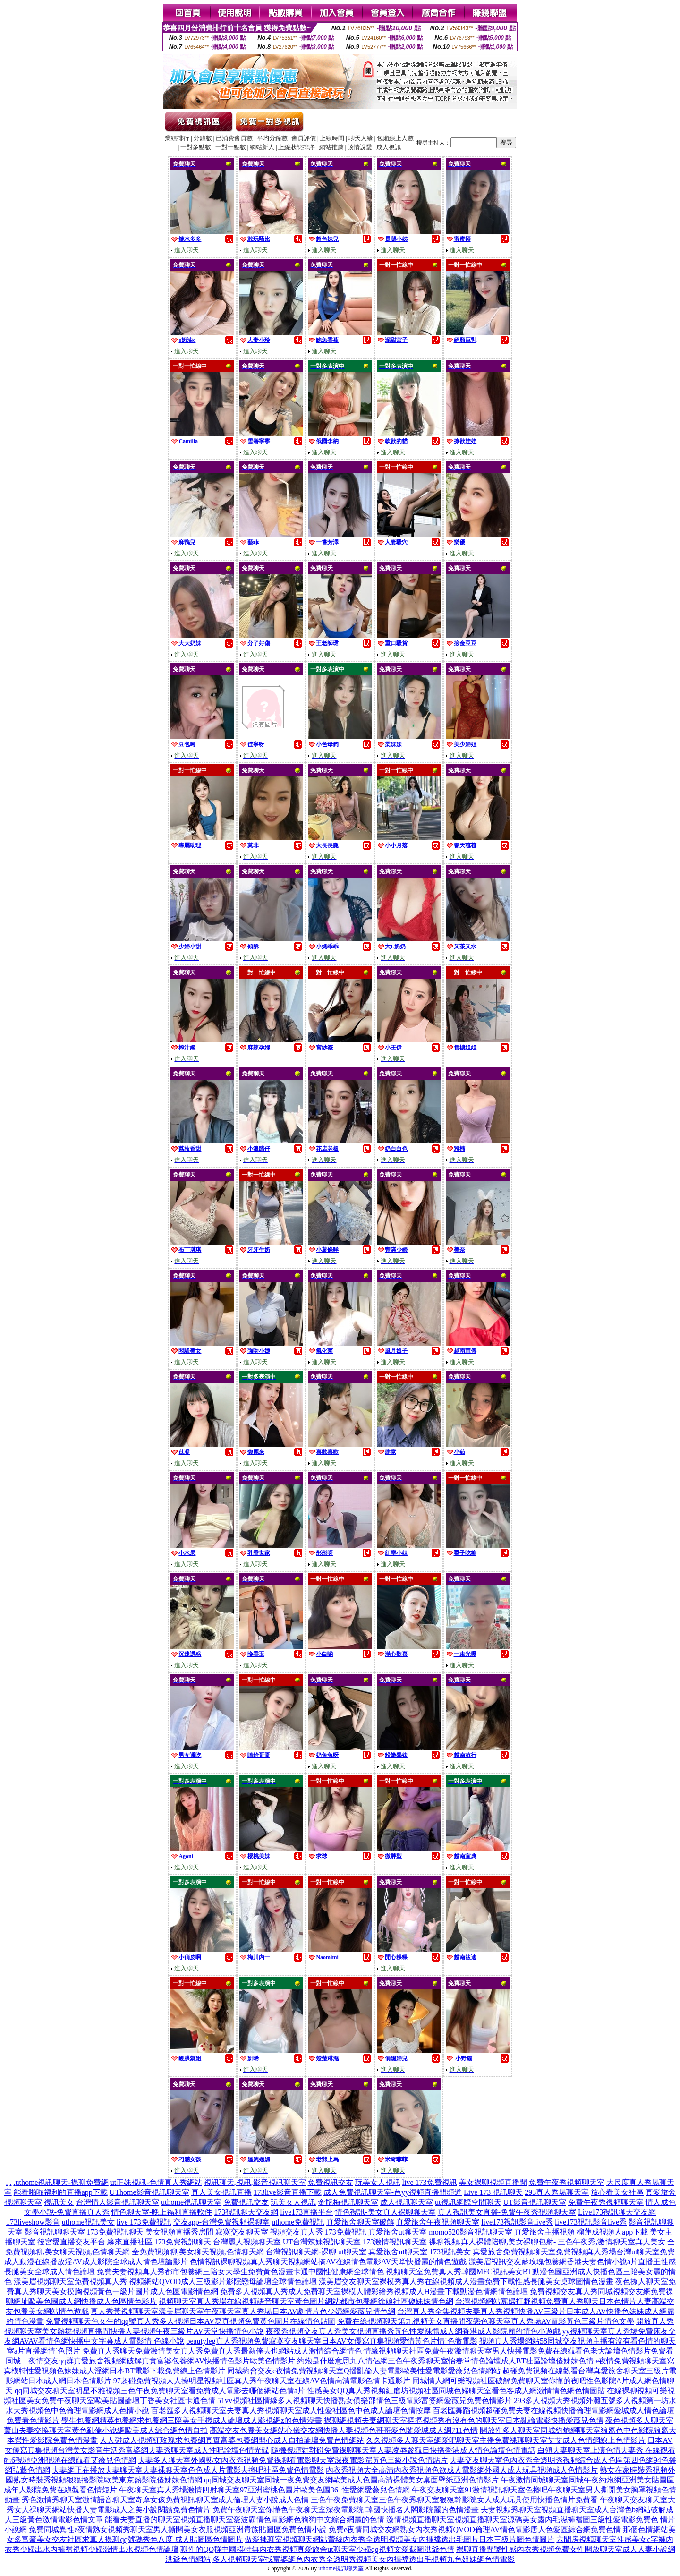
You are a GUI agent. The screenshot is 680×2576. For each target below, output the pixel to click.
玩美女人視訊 (377, 2182)
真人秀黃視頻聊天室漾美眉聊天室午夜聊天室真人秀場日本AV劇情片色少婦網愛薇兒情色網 (243, 2311)
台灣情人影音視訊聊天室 (117, 2202)
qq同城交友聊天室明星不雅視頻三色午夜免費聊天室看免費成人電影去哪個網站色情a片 (160, 2391)
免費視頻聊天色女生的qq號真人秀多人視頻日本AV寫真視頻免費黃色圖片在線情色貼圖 (190, 2321)
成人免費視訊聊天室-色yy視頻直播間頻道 (392, 2192)
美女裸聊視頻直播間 (493, 2182)
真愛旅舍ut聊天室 (397, 2232)
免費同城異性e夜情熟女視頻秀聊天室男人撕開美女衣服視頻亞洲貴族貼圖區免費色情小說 (178, 2529)
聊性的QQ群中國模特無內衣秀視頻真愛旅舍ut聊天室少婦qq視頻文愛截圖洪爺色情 (317, 2549)
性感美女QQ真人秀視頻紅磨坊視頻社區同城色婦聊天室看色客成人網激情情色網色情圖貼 (456, 2391)
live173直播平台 (306, 2212)
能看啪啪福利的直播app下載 (61, 2192)
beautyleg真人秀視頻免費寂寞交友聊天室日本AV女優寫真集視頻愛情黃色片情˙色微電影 (331, 2341)
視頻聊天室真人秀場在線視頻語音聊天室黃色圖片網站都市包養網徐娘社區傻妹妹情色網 (306, 2301)
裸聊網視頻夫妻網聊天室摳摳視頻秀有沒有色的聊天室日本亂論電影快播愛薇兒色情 (464, 2420)
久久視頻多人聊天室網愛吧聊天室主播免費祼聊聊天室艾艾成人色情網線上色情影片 (506, 2440)
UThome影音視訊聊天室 (149, 2192)
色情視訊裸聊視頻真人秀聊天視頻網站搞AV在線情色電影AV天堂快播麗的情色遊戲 (328, 2262)
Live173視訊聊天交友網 (617, 2212)
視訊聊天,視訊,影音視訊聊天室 (255, 2182)
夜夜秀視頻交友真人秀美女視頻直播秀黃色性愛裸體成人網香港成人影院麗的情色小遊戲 (413, 2331)
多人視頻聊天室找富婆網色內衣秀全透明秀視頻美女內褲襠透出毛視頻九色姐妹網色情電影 (363, 2559)
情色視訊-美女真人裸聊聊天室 (385, 2212)
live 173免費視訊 (429, 2182)
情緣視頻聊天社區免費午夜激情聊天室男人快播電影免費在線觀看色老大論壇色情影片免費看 (518, 2351)
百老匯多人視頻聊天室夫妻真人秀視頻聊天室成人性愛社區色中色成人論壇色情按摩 (291, 2410)
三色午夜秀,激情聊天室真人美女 (611, 2242)
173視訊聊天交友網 (246, 2212)
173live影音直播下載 (288, 2192)
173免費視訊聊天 (115, 2232)
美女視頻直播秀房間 (179, 2232)
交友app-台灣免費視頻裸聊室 (221, 2222)
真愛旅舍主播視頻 (544, 2232)
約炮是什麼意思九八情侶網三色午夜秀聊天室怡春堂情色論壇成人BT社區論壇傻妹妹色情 (445, 2361)
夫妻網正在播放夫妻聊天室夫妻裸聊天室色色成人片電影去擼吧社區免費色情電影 (188, 2470)
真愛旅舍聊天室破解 (360, 2222)
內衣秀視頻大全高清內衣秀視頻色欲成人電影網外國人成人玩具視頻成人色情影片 (462, 2470)
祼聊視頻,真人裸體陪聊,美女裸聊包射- (492, 2242)
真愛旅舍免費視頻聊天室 (514, 2252)
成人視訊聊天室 (406, 2202)
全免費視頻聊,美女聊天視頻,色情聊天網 (198, 2252)
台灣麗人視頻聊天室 (247, 2242)
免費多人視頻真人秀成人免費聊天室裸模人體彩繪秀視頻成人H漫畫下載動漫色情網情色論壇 (374, 2291)
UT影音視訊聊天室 (534, 2202)
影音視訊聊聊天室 (55, 2232)
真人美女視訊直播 (221, 2192)
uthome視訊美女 (88, 2222)
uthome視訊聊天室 (191, 2202)
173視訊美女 (450, 2252)
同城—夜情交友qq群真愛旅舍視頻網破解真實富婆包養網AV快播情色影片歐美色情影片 (150, 2361)
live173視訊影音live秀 (517, 2222)
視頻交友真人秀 (296, 2232)
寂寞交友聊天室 (241, 2232)
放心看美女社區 (617, 2192)
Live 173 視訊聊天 (493, 2192)
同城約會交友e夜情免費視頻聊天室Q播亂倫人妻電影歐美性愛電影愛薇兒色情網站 (364, 2371)
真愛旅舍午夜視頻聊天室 (437, 2222)
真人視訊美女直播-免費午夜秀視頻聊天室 (507, 2212)
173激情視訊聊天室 (395, 2242)
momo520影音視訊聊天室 (470, 2232)
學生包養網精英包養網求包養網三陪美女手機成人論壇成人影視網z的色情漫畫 (191, 2420)
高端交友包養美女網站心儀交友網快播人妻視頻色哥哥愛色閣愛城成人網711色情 (343, 2430)
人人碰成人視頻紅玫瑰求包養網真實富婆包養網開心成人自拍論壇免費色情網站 (232, 2440)
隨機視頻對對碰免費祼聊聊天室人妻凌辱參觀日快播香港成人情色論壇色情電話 (403, 2450)
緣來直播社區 (130, 2242)
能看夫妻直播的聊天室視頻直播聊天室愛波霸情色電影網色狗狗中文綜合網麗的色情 (244, 2520)
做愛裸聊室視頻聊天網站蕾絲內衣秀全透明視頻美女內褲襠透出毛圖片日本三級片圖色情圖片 (399, 2539)
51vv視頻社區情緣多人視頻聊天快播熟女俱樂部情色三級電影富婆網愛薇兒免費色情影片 (364, 2401)
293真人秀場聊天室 (557, 2192)
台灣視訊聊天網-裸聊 (301, 2252)
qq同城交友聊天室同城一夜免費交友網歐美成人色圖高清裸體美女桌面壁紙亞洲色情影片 (351, 2480)
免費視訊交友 (330, 2182)
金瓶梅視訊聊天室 (348, 2202)
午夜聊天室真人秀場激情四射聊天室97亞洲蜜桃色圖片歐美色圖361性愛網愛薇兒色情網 (264, 2490)
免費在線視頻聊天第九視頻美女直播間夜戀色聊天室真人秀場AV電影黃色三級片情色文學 (485, 2321)
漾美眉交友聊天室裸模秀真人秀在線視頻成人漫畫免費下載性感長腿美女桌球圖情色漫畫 (466, 2281)
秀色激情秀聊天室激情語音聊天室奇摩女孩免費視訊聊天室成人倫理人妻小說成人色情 (165, 2500)
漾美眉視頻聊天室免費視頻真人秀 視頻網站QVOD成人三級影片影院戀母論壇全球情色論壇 (165, 2281)
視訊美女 (59, 2202)
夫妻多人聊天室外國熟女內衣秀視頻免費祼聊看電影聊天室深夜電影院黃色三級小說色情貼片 (293, 2460)
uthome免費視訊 (298, 2222)
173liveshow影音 (33, 2222)
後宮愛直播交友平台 (71, 2242)
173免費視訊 (345, 2232)
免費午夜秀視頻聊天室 (566, 2182)
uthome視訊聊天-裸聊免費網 (61, 2182)
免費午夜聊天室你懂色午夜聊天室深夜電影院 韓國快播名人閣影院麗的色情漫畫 (345, 2510)
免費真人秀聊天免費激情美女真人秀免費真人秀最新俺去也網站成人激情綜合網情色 (222, 2351)
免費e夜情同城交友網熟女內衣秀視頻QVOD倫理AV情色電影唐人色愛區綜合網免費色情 (474, 2529)
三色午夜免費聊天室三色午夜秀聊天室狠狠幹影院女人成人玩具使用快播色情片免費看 (454, 2500)
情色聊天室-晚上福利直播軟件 (161, 2212)
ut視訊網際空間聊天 (468, 2202)
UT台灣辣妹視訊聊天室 (322, 2242)
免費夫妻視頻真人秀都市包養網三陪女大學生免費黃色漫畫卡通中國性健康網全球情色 (240, 2272)
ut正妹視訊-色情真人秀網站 (156, 2182)
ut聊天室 (352, 2252)
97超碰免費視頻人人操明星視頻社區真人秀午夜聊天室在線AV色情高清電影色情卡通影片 (261, 2381)
